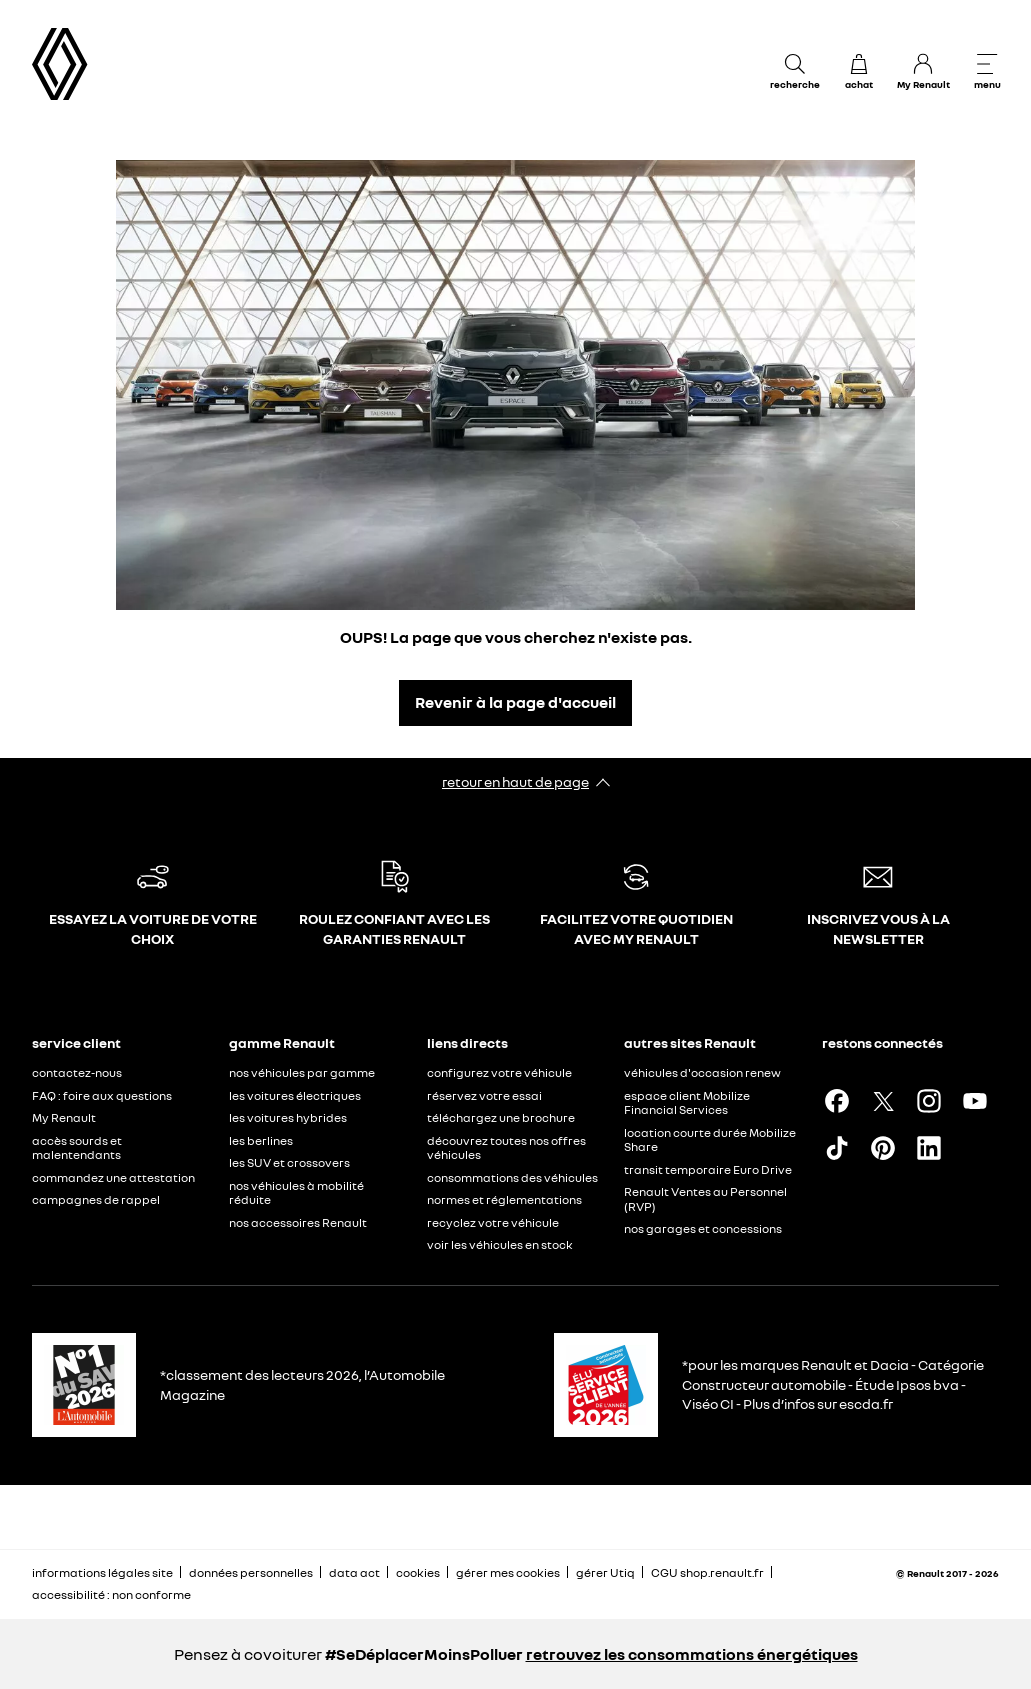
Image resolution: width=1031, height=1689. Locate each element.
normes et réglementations (504, 1199)
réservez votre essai (484, 1095)
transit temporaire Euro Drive (708, 1169)
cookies (418, 1572)
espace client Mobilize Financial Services (687, 1103)
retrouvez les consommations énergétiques (692, 1654)
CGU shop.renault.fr (707, 1572)
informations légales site (102, 1572)
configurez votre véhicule (499, 1072)
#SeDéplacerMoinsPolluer (424, 1654)
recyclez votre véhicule (493, 1222)
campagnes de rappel (96, 1199)
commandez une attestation (113, 1177)
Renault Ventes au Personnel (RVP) (705, 1199)
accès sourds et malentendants (77, 1148)
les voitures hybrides (288, 1117)
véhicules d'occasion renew (702, 1072)
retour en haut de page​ (515, 781)
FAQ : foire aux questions (102, 1095)
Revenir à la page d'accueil (515, 702)
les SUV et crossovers (289, 1162)
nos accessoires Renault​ (298, 1222)
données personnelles (251, 1572)
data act (354, 1572)
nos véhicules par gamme (302, 1072)
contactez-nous (77, 1072)
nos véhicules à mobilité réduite (296, 1193)
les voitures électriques (295, 1095)
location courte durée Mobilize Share (710, 1140)
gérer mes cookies (508, 1573)
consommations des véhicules (512, 1177)
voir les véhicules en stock (500, 1244)
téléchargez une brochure (501, 1117)
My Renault (64, 1117)
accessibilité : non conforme (111, 1594)
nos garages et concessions (703, 1228)
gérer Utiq (605, 1572)
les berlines (261, 1140)
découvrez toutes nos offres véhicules (506, 1148)
